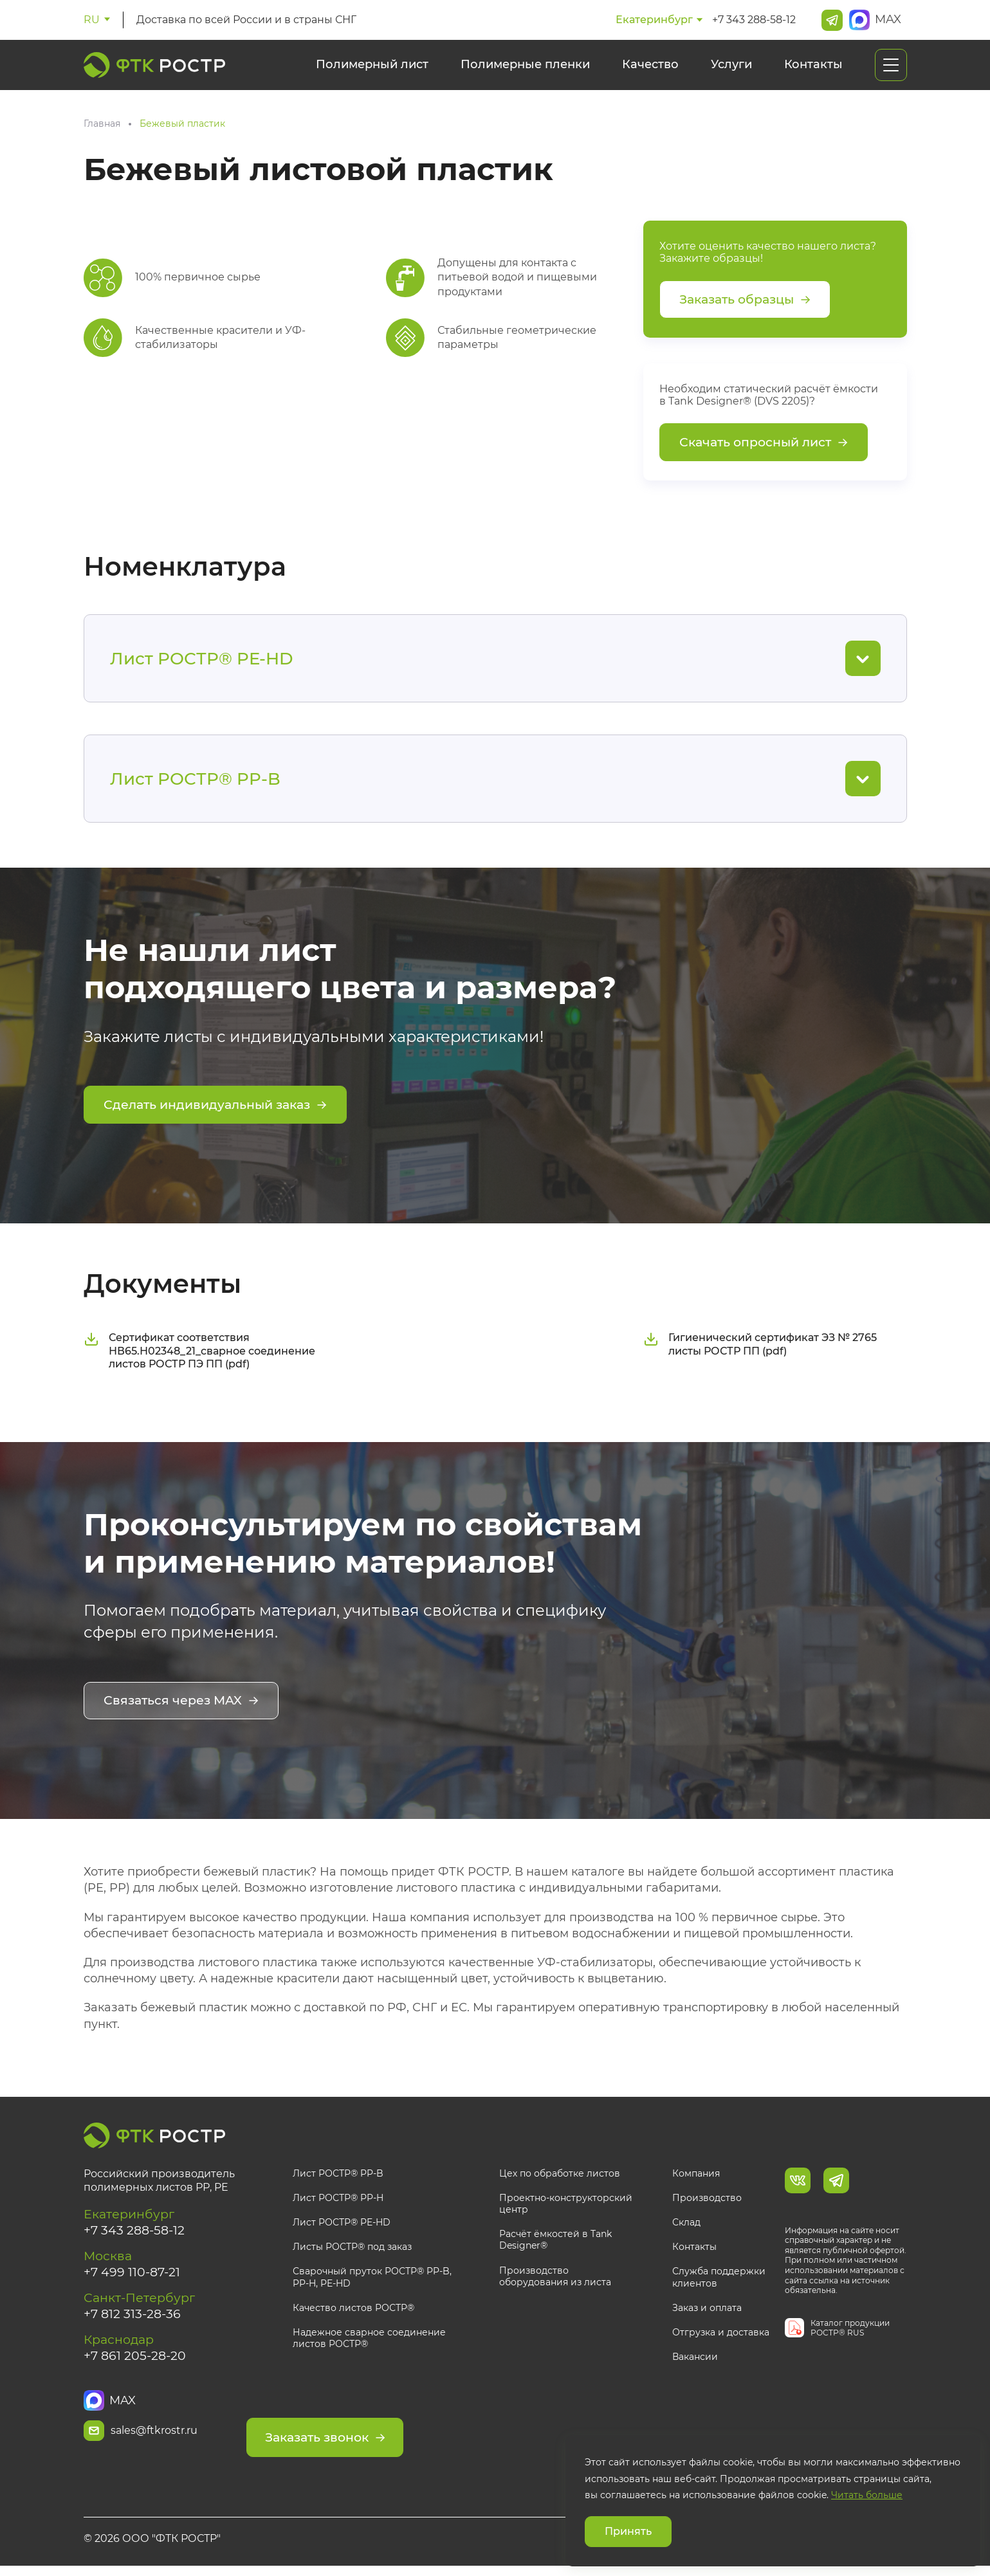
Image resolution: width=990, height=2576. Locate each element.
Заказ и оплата (707, 2310)
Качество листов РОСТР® (353, 2310)
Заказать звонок (377, 2433)
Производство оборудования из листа (555, 2278)
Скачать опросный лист (768, 445)
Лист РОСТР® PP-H (338, 2200)
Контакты (813, 64)
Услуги (731, 64)
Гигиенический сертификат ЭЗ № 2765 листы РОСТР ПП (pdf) (760, 1347)
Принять (628, 2531)
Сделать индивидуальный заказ (222, 1109)
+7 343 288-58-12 (754, 20)
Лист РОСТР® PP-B (338, 2175)
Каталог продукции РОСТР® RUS (850, 2330)
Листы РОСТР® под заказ (352, 2249)
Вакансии (695, 2359)
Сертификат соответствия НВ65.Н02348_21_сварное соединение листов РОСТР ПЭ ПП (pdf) (199, 1354)
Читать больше (867, 2495)
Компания (696, 2175)
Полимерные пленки (525, 64)
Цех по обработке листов (559, 2175)
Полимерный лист (372, 64)
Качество (650, 64)
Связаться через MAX (184, 1704)
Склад (686, 2225)
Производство (707, 2200)
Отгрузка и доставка (720, 2335)
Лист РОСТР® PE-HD (341, 2225)
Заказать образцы (749, 300)
